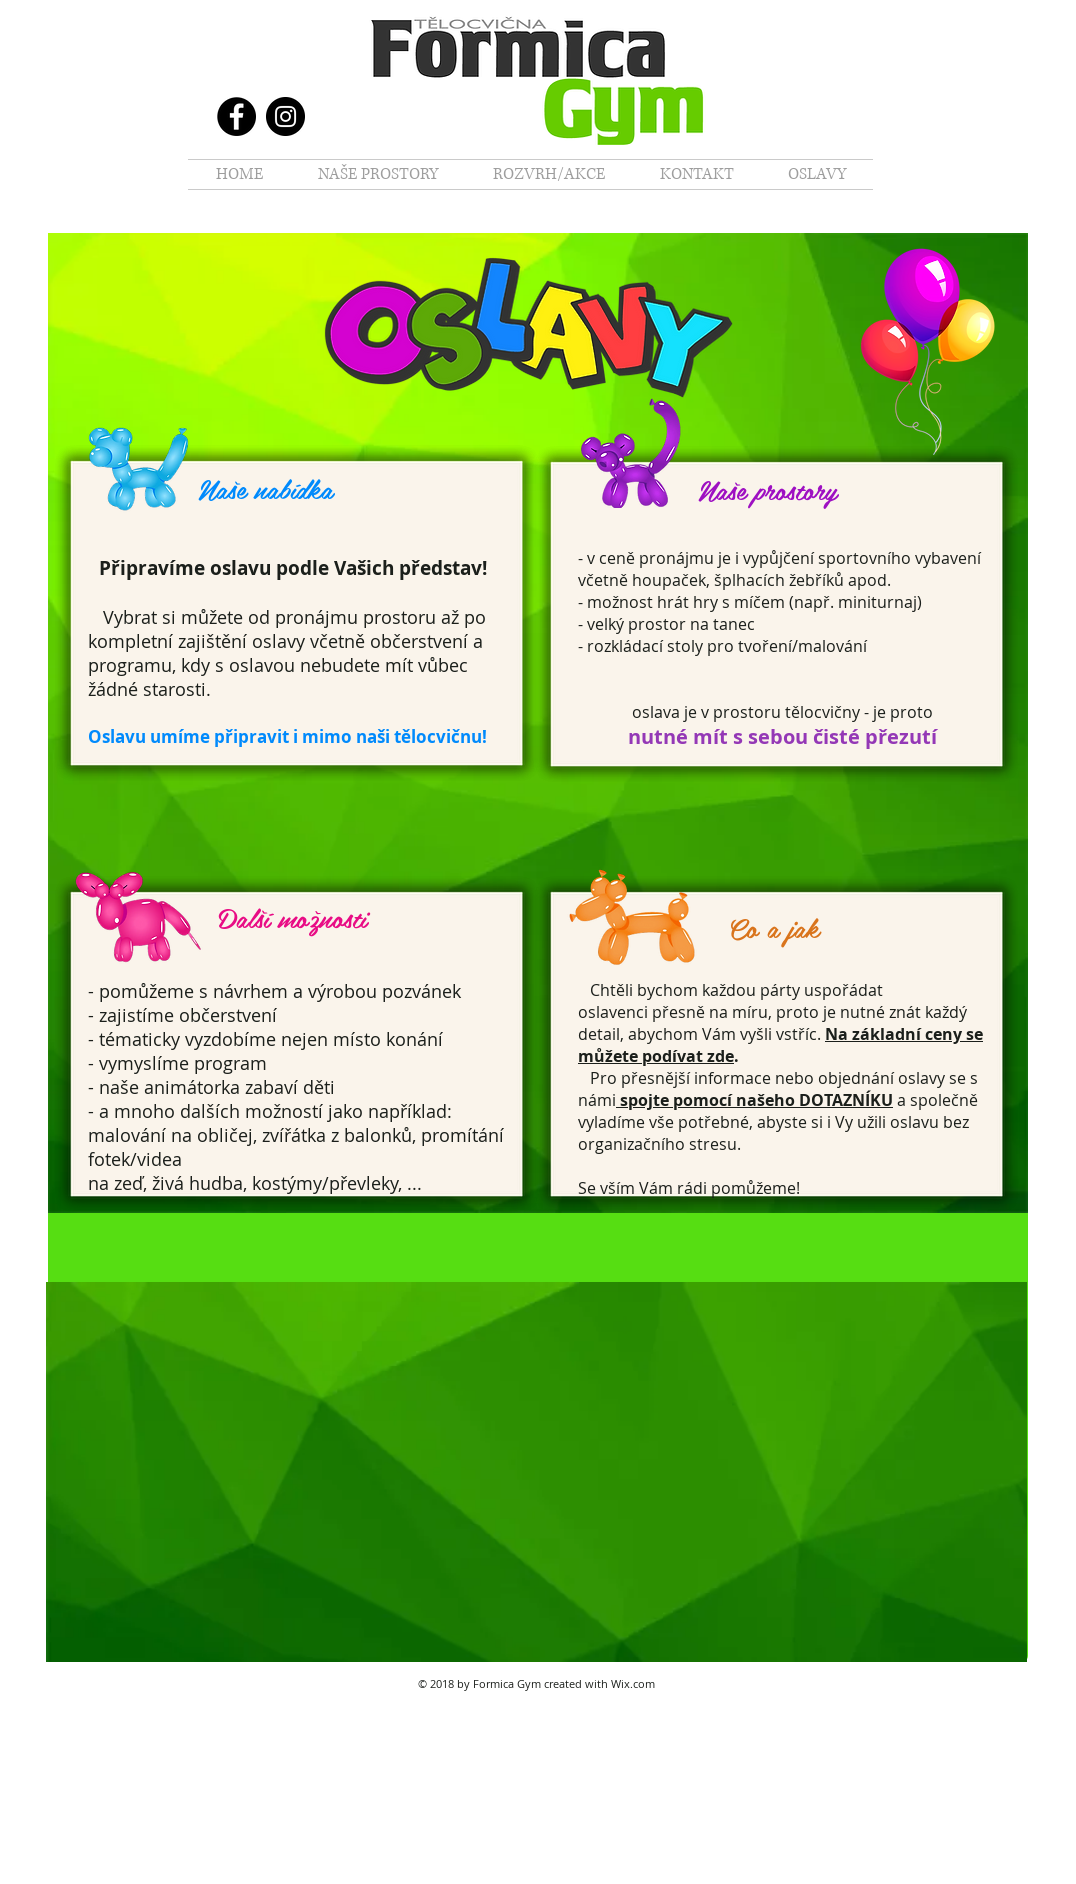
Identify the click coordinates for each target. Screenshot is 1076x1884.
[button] (377, 174)
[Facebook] (236, 116)
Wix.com (633, 1683)
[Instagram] (285, 116)
